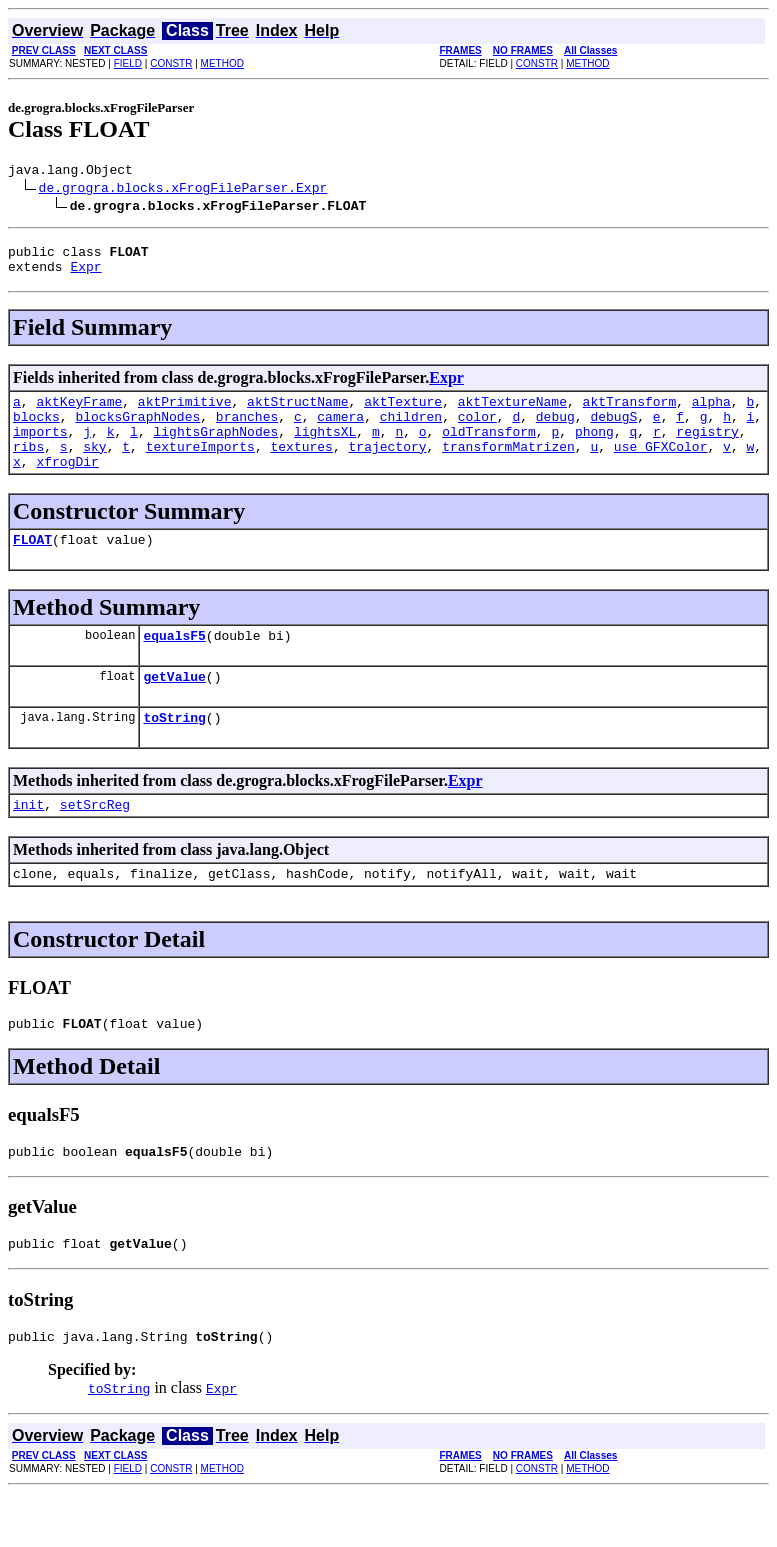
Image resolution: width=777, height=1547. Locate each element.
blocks (36, 431)
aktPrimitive (185, 413)
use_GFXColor (661, 467)
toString (174, 753)
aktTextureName (512, 413)
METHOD (222, 63)
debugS (613, 431)
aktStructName (297, 413)
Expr (85, 275)
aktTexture (403, 413)
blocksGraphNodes (137, 431)
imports (40, 449)
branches (247, 431)
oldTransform (489, 449)
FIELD (128, 63)
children (411, 431)
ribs (28, 467)
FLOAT (32, 566)
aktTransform (630, 413)
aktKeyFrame (79, 413)
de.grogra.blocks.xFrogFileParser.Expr (183, 190)
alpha (711, 413)
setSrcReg (95, 843)
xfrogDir (67, 485)
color (477, 431)
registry (707, 449)
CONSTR (171, 63)
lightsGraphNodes (215, 449)
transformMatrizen (508, 467)
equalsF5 (174, 665)
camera (340, 431)
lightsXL (325, 449)
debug (555, 431)
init (28, 843)
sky (94, 467)
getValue (174, 709)
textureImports (200, 467)
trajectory (388, 467)
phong (594, 449)
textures (301, 467)
